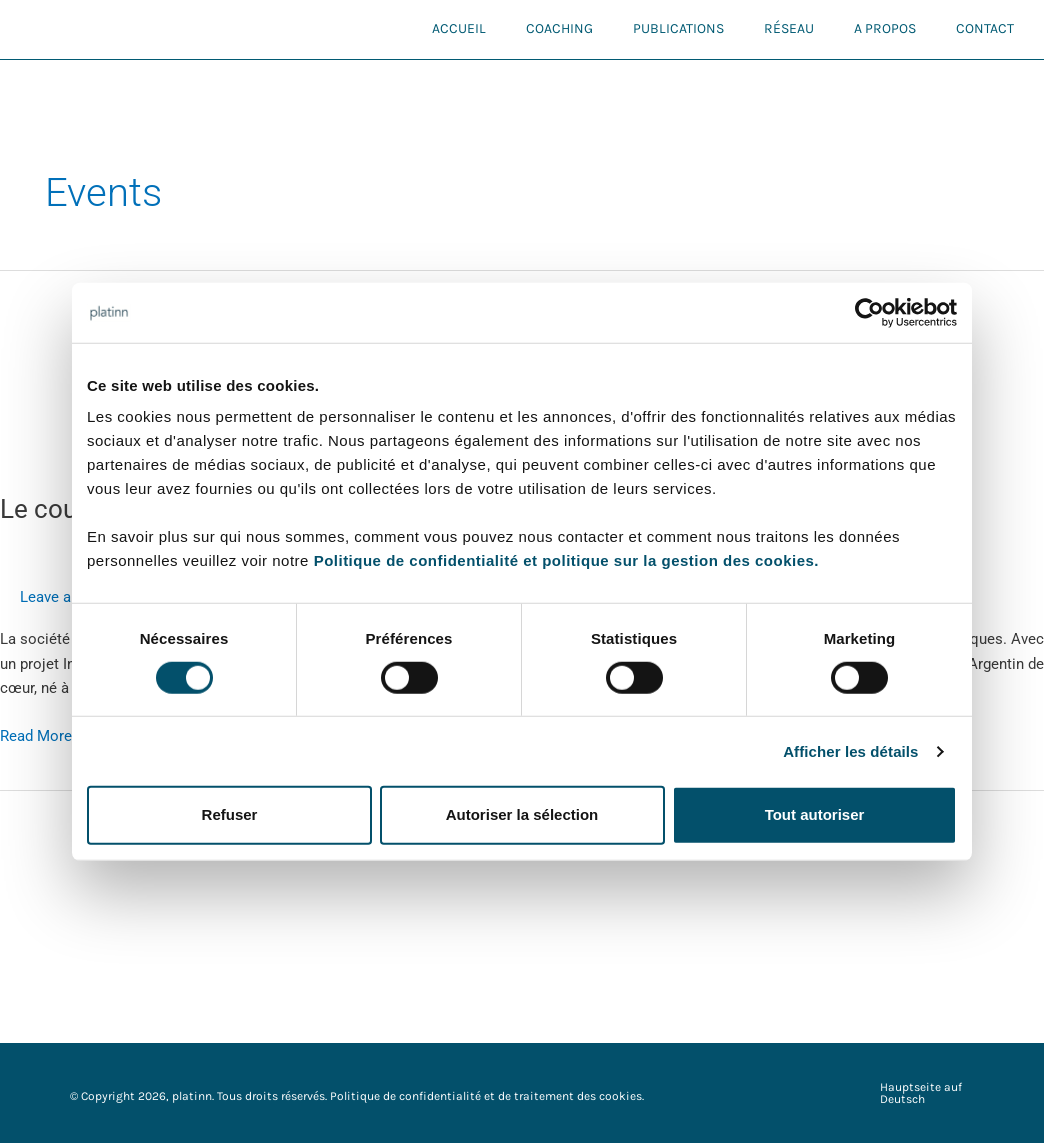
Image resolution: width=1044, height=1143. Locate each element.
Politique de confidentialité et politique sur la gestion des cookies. (566, 560)
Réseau (789, 28)
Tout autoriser (815, 814)
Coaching (559, 28)
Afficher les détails (850, 751)
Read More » (41, 734)
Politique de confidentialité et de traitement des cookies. (487, 1096)
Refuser (230, 814)
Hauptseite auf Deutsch (921, 1093)
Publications (678, 28)
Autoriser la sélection (522, 814)
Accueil (459, 28)
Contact (985, 28)
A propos (885, 28)
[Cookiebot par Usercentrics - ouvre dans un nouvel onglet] (869, 312)
